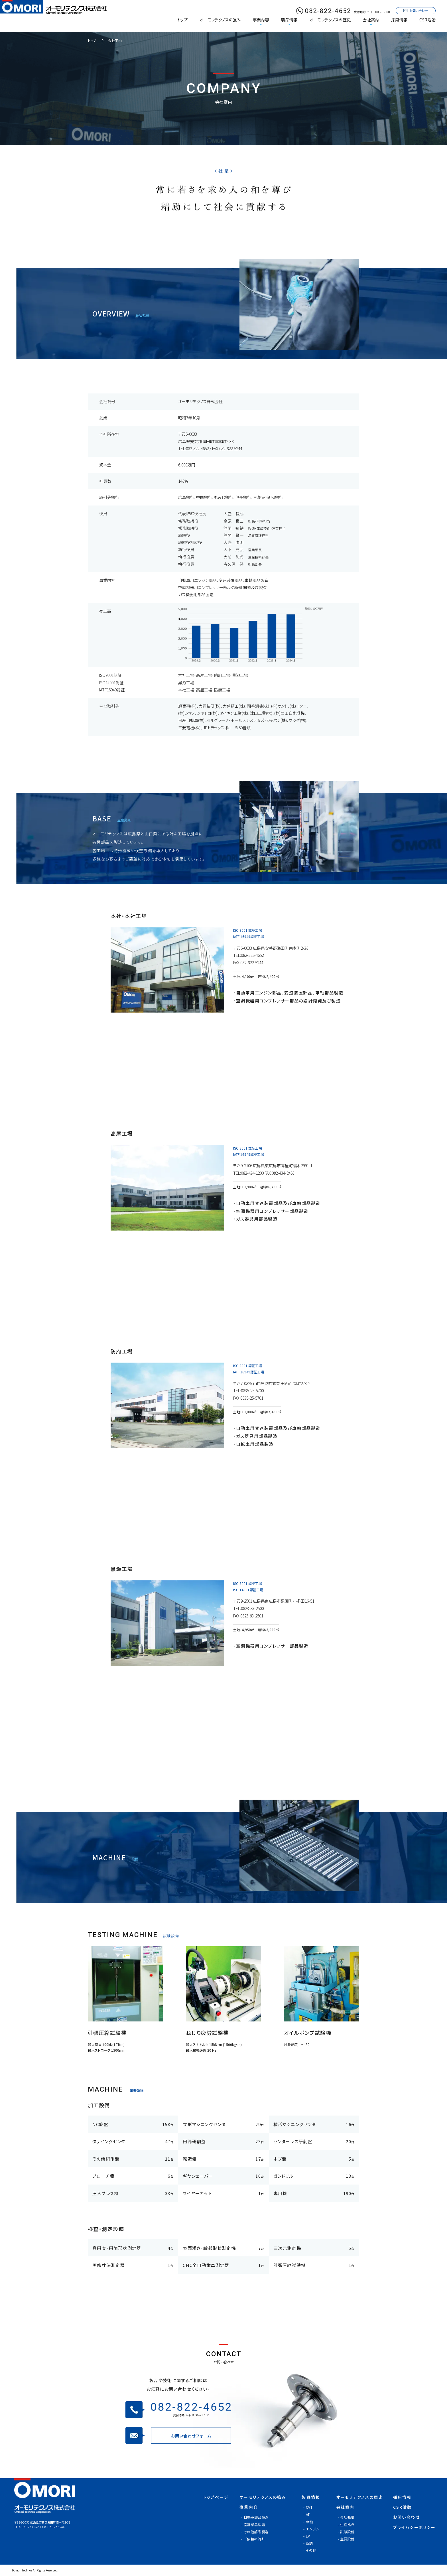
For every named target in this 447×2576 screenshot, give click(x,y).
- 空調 (308, 2543)
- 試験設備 (346, 2531)
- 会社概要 (346, 2517)
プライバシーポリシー (414, 2527)
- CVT (307, 2507)
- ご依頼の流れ (253, 2538)
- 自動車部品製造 (255, 2517)
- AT (306, 2514)
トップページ (216, 2497)
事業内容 (261, 20)
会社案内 (371, 20)
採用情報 (399, 20)
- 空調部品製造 (253, 2524)
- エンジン (311, 2528)
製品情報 (289, 20)
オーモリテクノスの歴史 (330, 20)
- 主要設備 (346, 2538)
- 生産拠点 (346, 2524)
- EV (306, 2536)
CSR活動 (427, 20)
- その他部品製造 (254, 2531)
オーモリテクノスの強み (220, 20)
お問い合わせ (406, 2517)
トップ (182, 20)
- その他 (309, 2550)
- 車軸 (308, 2521)
